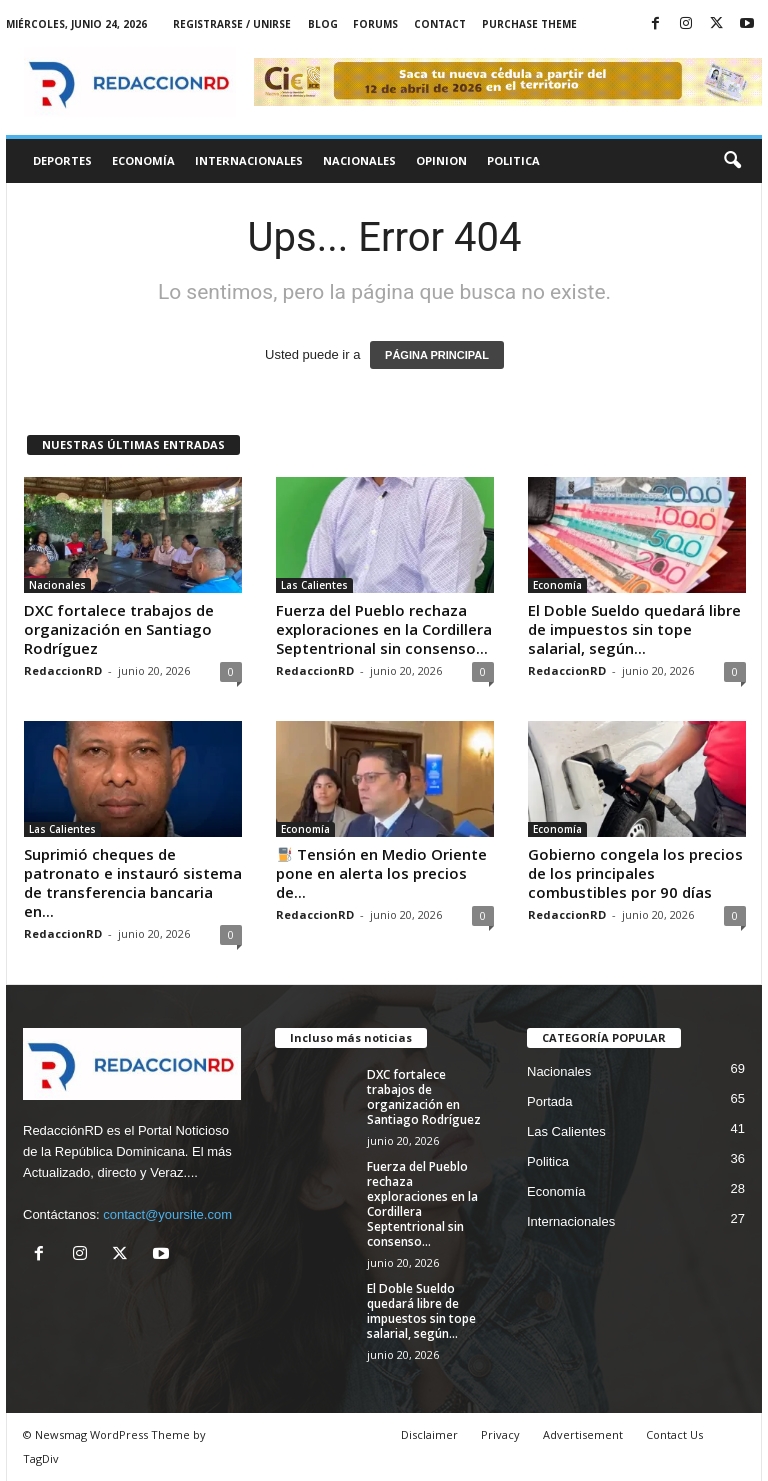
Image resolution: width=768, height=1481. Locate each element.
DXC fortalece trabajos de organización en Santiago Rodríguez (119, 629)
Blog (323, 24)
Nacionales (359, 160)
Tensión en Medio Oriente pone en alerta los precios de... (381, 873)
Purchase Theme (529, 24)
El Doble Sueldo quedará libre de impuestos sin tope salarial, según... (634, 629)
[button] (732, 161)
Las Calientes (314, 585)
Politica (513, 160)
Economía (143, 160)
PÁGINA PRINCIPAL (437, 355)
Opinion (441, 160)
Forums (375, 24)
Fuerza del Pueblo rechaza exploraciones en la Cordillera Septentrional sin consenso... (384, 629)
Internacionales (249, 160)
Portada (550, 1101)
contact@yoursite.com (167, 1214)
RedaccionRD (63, 670)
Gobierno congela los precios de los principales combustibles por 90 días (635, 873)
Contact (440, 24)
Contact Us (674, 1434)
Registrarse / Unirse (232, 24)
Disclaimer (429, 1434)
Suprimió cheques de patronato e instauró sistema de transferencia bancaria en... (133, 882)
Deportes (62, 160)
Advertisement (583, 1434)
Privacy (500, 1434)
